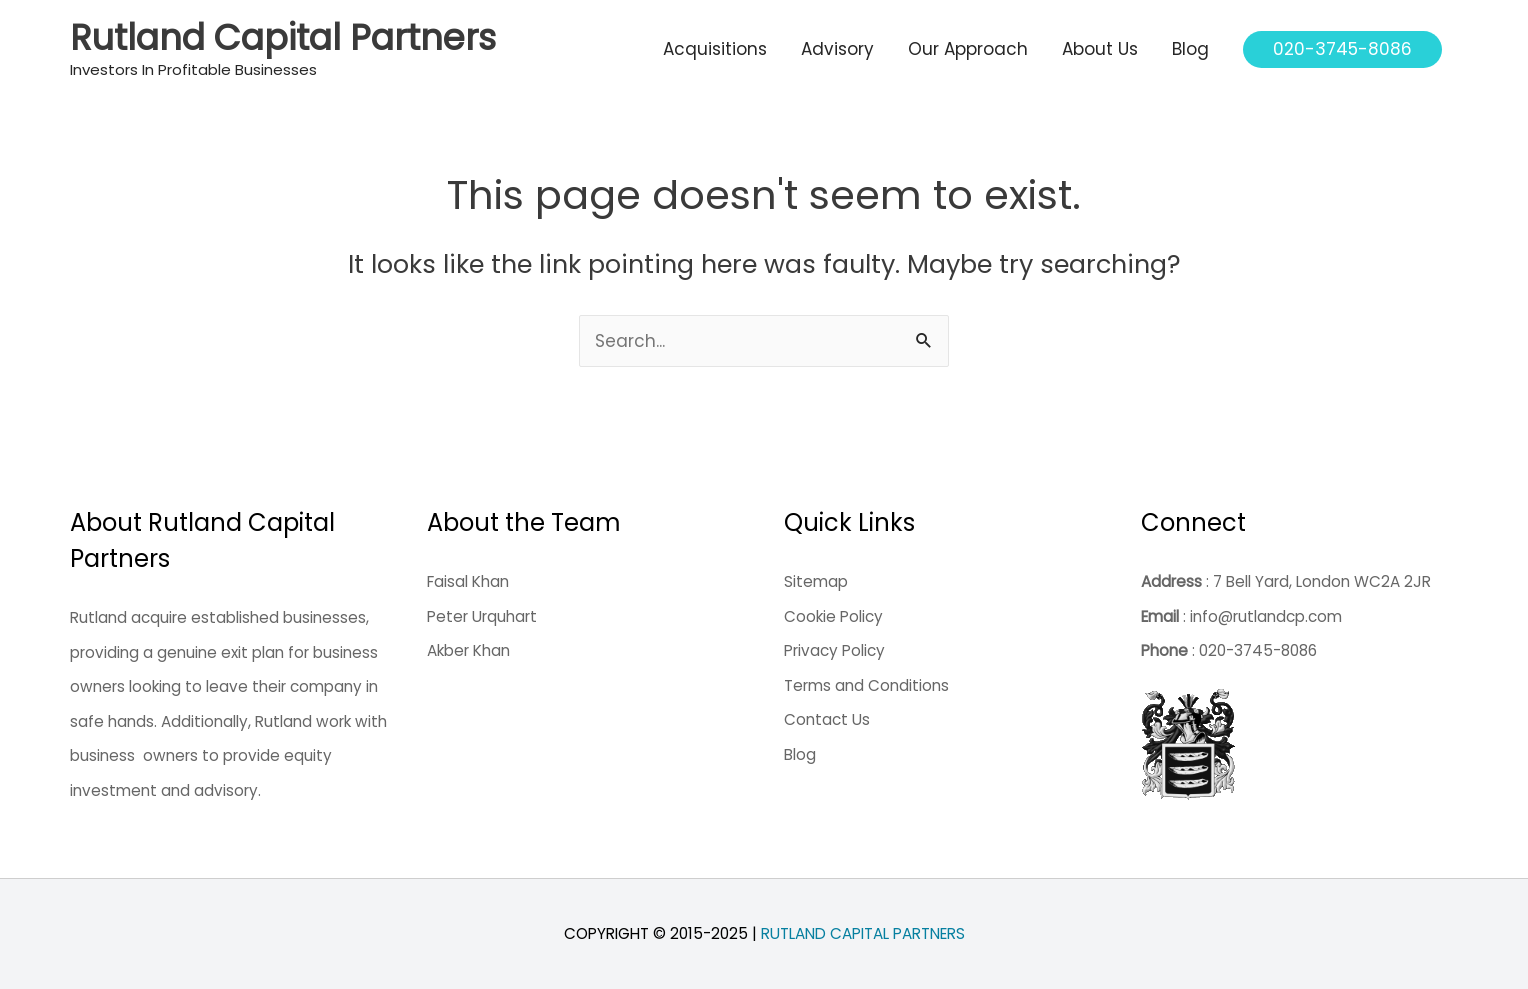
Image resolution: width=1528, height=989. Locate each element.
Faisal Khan (468, 581)
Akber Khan (468, 650)
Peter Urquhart (482, 616)
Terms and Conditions (866, 685)
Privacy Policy (834, 650)
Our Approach (968, 49)
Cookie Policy (833, 616)
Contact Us (827, 719)
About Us (1100, 49)
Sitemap (816, 581)
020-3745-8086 (1258, 650)
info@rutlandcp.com (1266, 616)
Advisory (837, 49)
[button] (1342, 49)
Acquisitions (715, 49)
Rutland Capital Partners (283, 37)
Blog (1190, 49)
